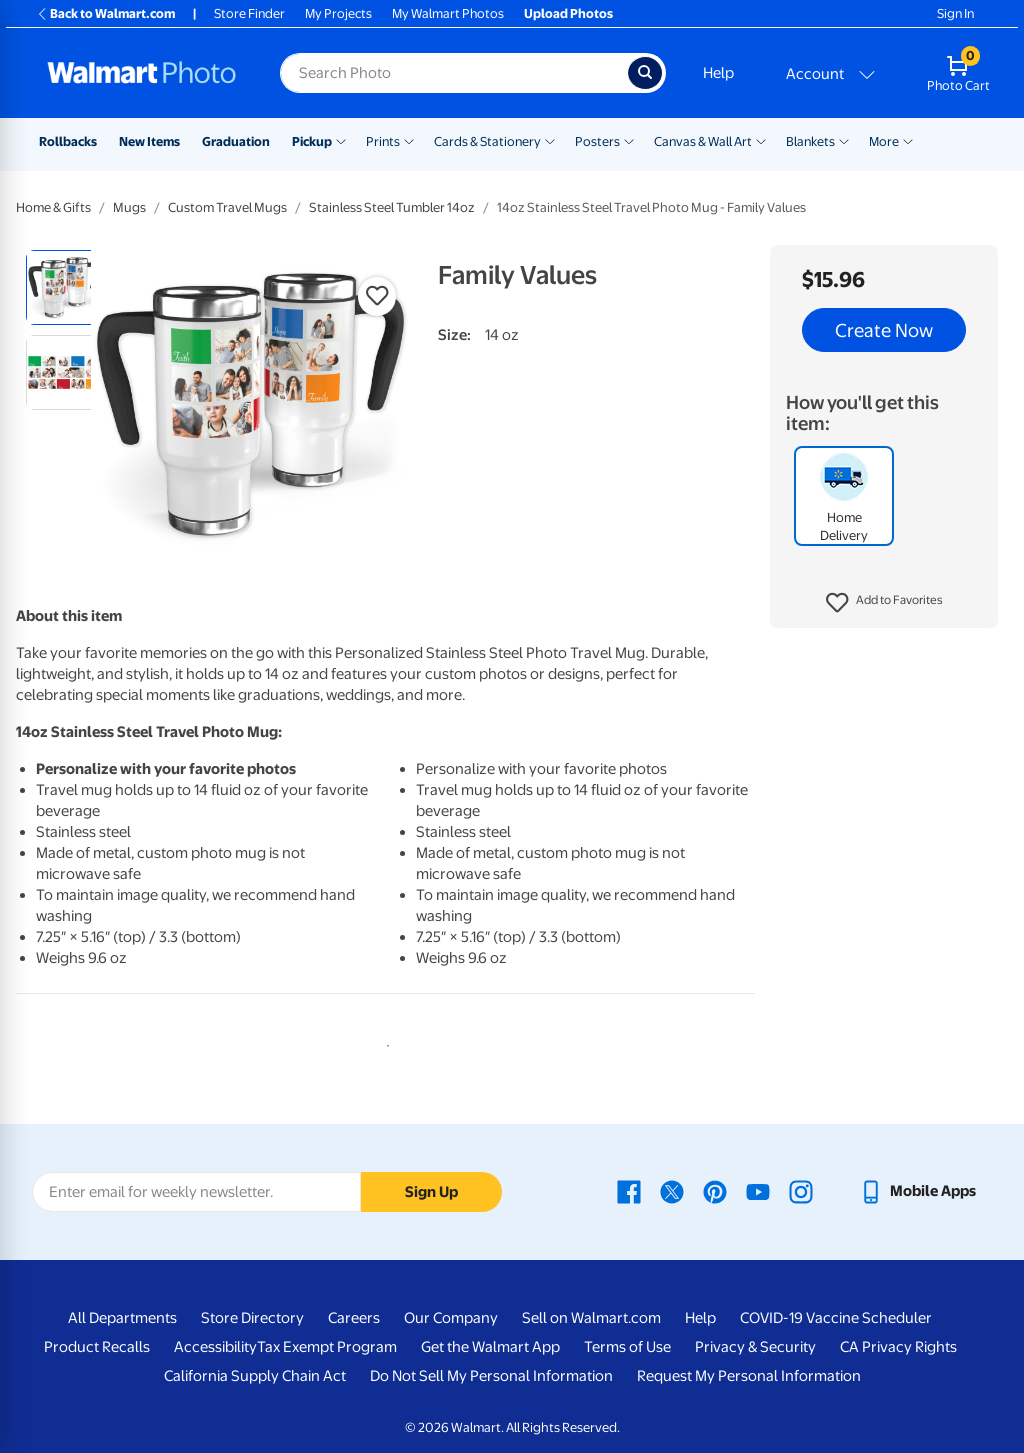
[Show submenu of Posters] (629, 140)
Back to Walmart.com (105, 13)
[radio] (63, 287)
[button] (884, 603)
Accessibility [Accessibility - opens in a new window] (215, 1347)
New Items (149, 141)
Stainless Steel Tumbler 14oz (392, 207)
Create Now (884, 330)
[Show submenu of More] (908, 140)
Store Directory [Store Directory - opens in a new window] (252, 1318)
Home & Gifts (53, 207)
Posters (597, 141)
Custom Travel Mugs (227, 207)
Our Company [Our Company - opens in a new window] (451, 1318)
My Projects (338, 13)
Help (718, 73)
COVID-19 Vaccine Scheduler (836, 1318)
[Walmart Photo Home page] (142, 73)
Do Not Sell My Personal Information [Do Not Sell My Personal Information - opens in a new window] (491, 1376)
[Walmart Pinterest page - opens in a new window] (715, 1191)
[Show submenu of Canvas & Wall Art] (761, 140)
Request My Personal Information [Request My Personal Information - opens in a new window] (749, 1376)
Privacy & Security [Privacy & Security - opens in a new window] (755, 1347)
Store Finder (249, 13)
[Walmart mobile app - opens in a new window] (917, 1191)
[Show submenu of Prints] (409, 140)
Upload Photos (568, 13)
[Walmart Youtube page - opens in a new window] (758, 1191)
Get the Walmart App (490, 1347)
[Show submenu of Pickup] (341, 140)
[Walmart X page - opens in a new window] (672, 1191)
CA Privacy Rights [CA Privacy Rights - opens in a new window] (898, 1347)
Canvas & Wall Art (703, 141)
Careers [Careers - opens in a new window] (354, 1318)
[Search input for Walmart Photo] (454, 73)
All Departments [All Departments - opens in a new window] (122, 1318)
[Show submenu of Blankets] (844, 140)
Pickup (312, 141)
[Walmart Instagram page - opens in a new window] (801, 1191)
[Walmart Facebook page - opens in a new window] (629, 1191)
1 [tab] (384, 1042)
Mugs (129, 207)
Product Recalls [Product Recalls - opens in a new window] (97, 1347)
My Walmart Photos (448, 13)
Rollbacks (68, 141)
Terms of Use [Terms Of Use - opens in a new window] (627, 1347)
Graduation (236, 141)
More (884, 141)
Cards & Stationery (487, 141)
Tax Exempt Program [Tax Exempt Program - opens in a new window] (327, 1347)
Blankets (810, 141)
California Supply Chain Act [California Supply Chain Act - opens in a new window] (255, 1376)
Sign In (955, 13)
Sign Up (431, 1192)
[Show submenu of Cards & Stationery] (550, 140)
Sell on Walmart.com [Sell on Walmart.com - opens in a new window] (591, 1318)
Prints (383, 141)
